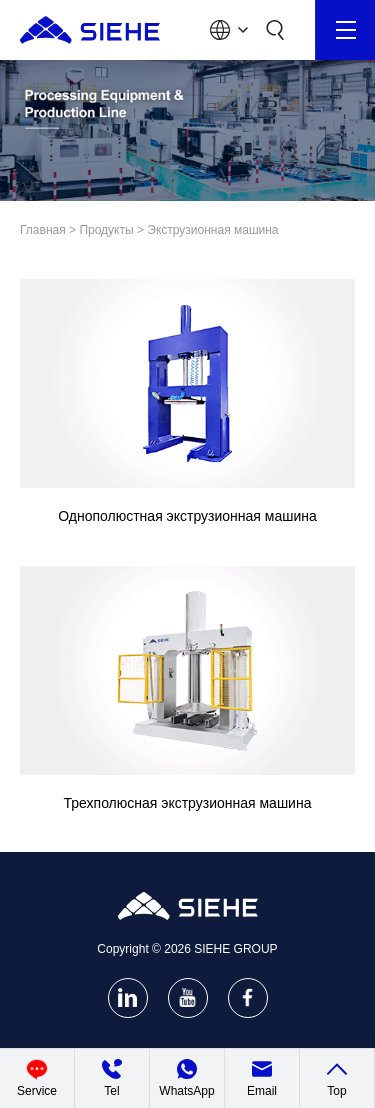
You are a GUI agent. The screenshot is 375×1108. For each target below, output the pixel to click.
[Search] (275, 30)
